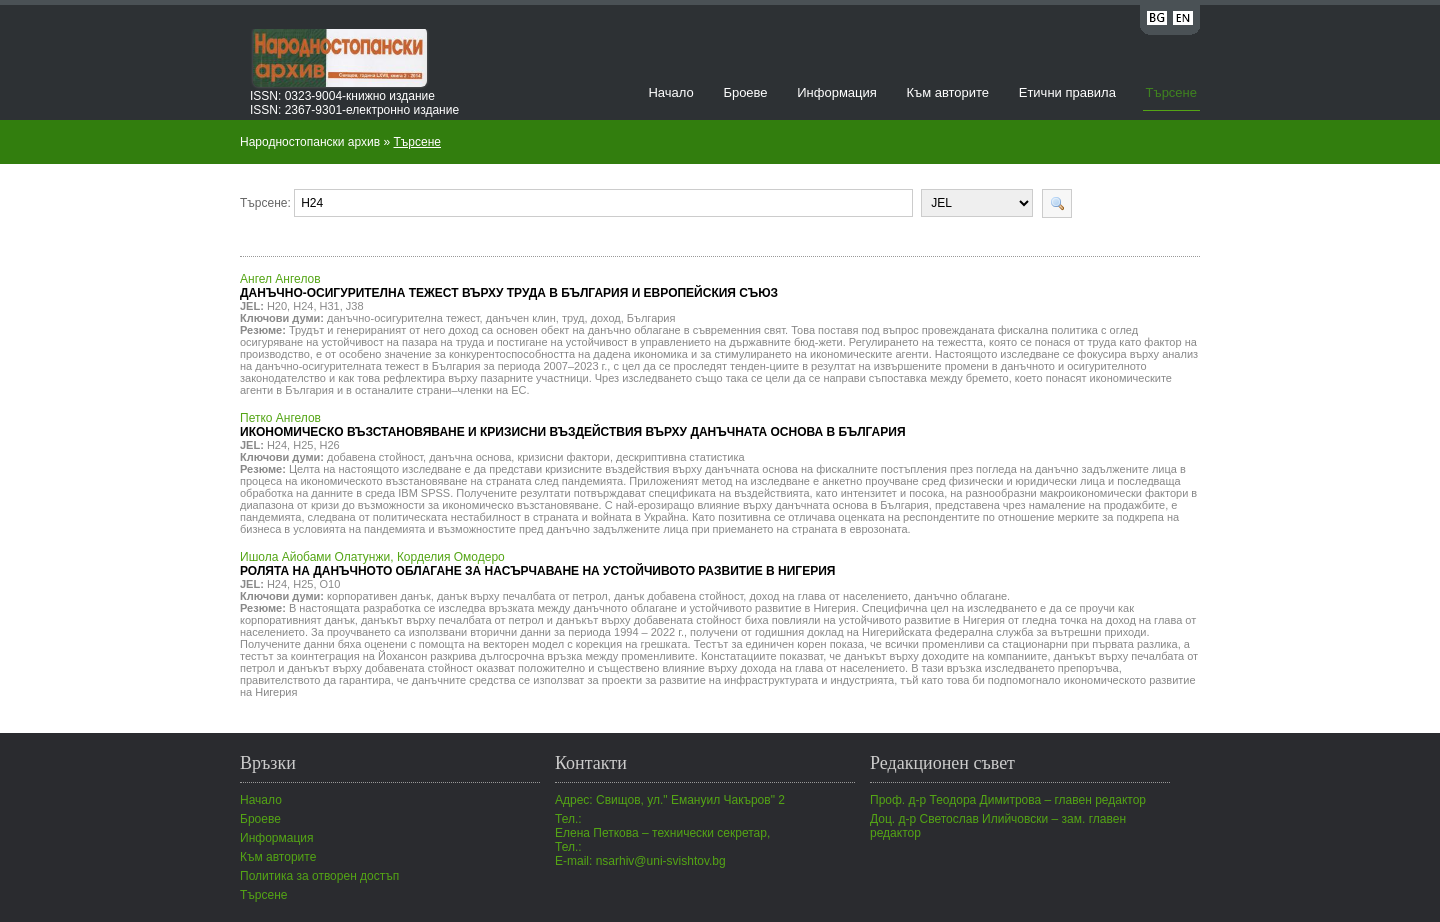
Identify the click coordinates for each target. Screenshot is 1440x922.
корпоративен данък (379, 596)
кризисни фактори (563, 457)
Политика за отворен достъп (319, 876)
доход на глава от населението (828, 596)
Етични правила (1067, 92)
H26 (330, 445)
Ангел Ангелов (509, 286)
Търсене (1171, 92)
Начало (670, 92)
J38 (355, 306)
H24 (303, 306)
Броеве (745, 92)
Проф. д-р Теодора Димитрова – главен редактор (1008, 800)
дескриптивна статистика (680, 457)
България (651, 318)
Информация (837, 92)
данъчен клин (521, 318)
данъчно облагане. (962, 596)
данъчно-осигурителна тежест (403, 318)
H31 (330, 306)
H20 (277, 306)
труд (573, 318)
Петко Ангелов (573, 425)
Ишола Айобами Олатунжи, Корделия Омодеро (537, 564)
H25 (303, 445)
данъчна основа (470, 457)
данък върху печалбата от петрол (522, 596)
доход (606, 318)
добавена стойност (375, 457)
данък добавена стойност (678, 596)
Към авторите (947, 92)
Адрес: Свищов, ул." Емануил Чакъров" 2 (670, 800)
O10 (330, 584)
